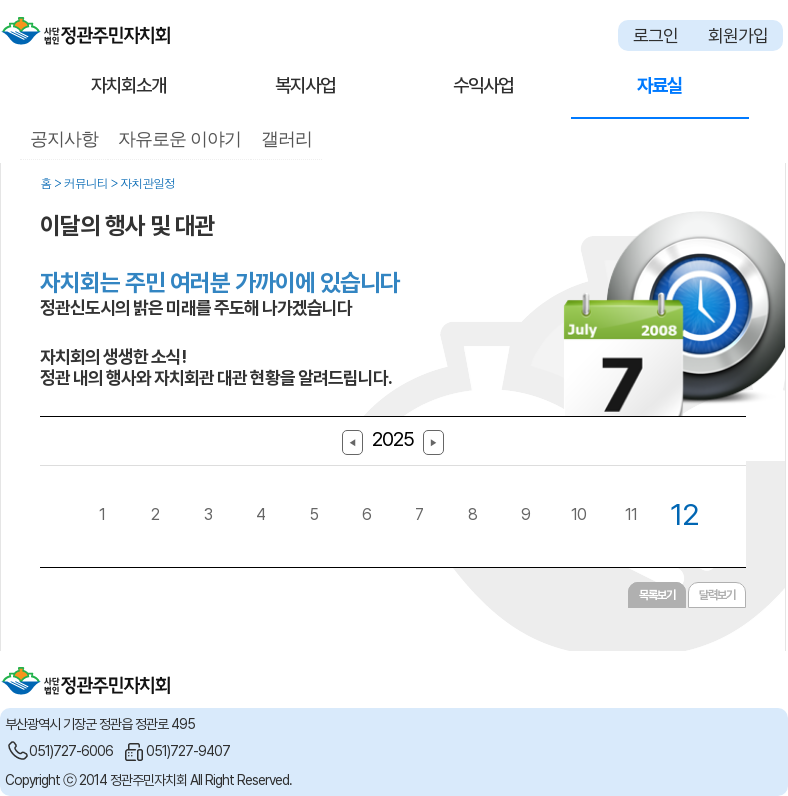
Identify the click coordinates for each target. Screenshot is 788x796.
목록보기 (657, 595)
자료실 (659, 85)
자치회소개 (128, 85)
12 (684, 514)
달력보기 (717, 595)
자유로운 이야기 (179, 139)
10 (578, 514)
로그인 (655, 35)
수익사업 (483, 85)
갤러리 (286, 139)
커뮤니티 (86, 182)
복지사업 (305, 85)
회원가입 (738, 35)
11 (631, 514)
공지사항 (64, 139)
